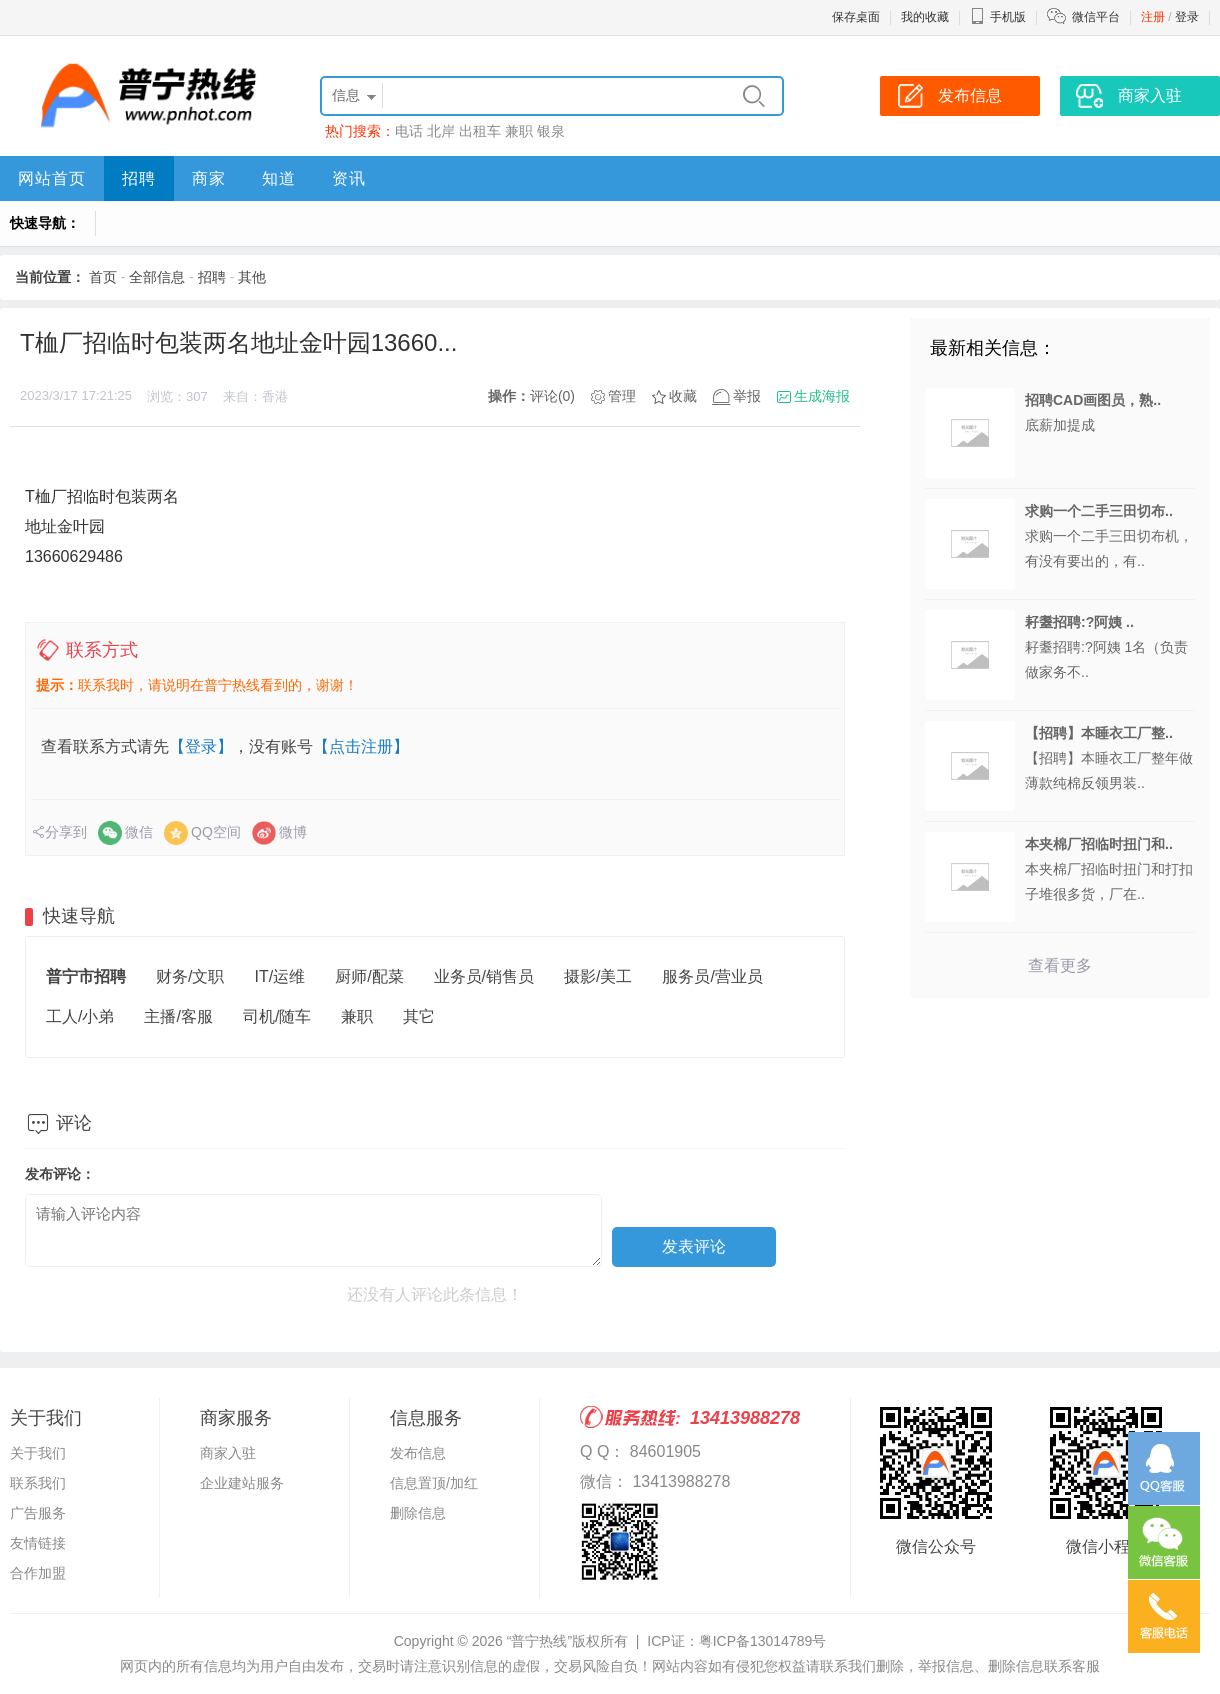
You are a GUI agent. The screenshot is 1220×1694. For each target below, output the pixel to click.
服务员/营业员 (712, 976)
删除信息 (418, 1513)
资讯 (349, 178)
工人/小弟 (80, 1016)
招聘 (139, 178)
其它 (419, 1016)
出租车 (480, 131)
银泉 (551, 131)
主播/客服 (178, 1016)
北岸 (441, 131)
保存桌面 (856, 17)
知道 (279, 178)
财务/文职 (190, 976)
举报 (747, 396)
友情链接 (38, 1543)
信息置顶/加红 (434, 1483)
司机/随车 (277, 1016)
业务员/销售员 (484, 976)
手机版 (998, 17)
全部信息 (157, 277)
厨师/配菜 (369, 976)
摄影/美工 (598, 976)
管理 (622, 396)
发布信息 (418, 1453)
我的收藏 (925, 17)
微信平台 (1096, 17)
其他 (252, 277)
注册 (1153, 17)
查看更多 (1060, 965)
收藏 (683, 396)
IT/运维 (279, 976)
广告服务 (38, 1513)
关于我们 (38, 1453)
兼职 (519, 131)
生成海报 (822, 396)
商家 (209, 178)
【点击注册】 (361, 746)
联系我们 (38, 1483)
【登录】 (201, 746)
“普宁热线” (539, 1641)
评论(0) (552, 396)
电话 (409, 131)
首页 (103, 277)
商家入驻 (228, 1453)
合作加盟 (38, 1573)
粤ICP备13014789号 (763, 1641)
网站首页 (52, 178)
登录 (1187, 17)
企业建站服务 (242, 1483)
